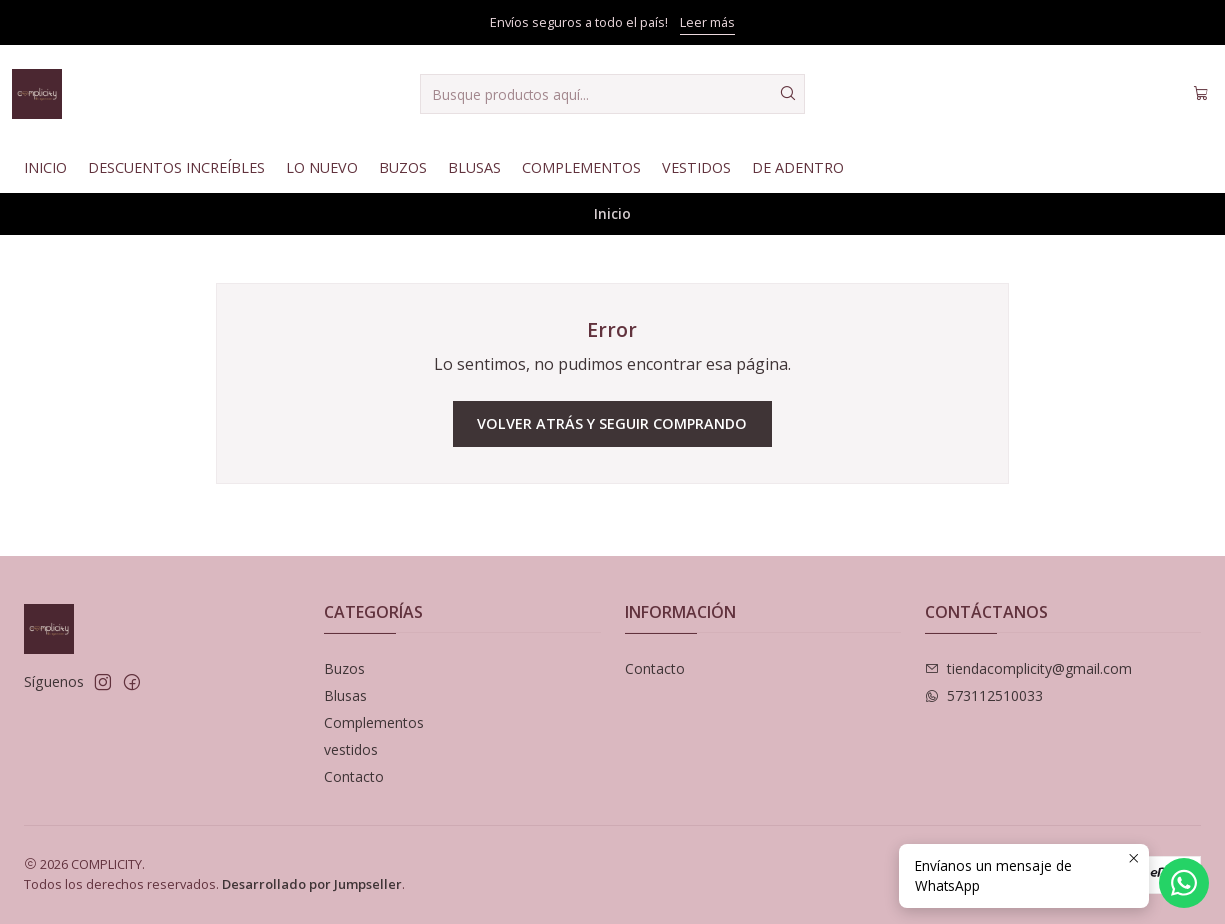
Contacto (354, 776)
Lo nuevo (322, 167)
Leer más (707, 22)
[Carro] (1201, 94)
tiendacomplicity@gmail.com (1028, 668)
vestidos (351, 749)
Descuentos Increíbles (176, 167)
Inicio (45, 167)
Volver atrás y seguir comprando (612, 423)
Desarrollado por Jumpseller (312, 884)
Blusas (474, 167)
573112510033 (984, 695)
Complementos (581, 167)
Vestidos (696, 167)
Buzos (403, 167)
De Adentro (798, 167)
